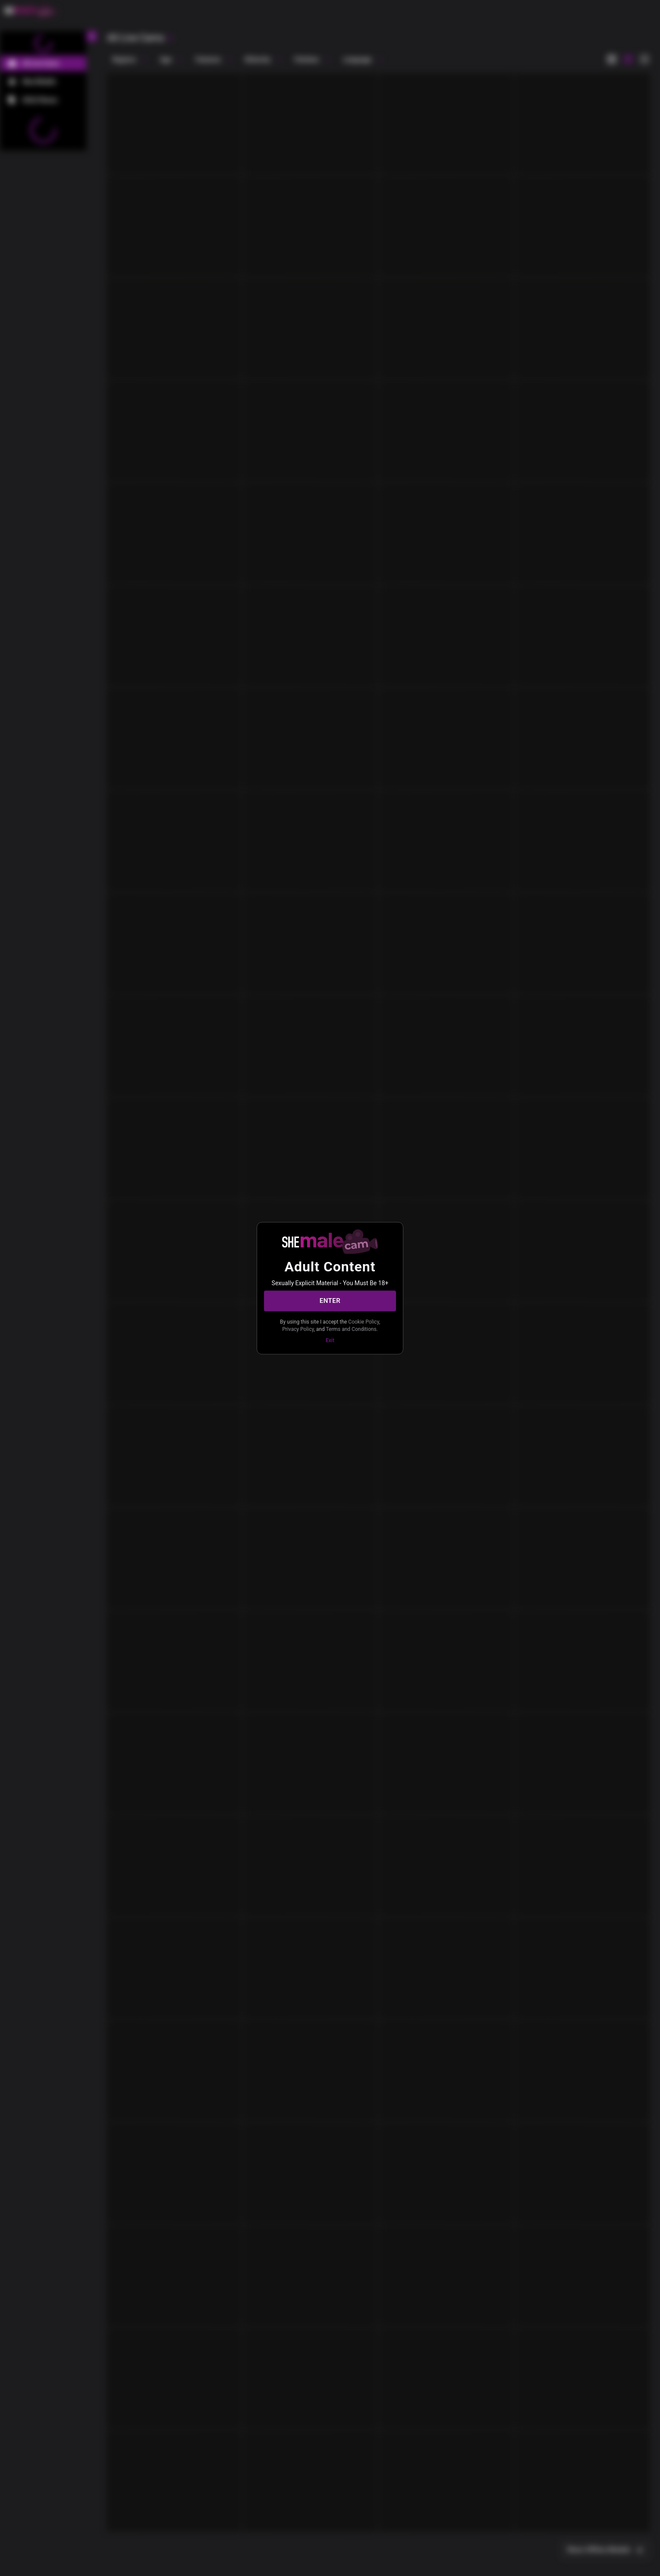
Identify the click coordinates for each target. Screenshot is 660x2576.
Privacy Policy (298, 1329)
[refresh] (170, 38)
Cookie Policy (363, 1321)
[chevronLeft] (91, 36)
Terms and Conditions (351, 1329)
